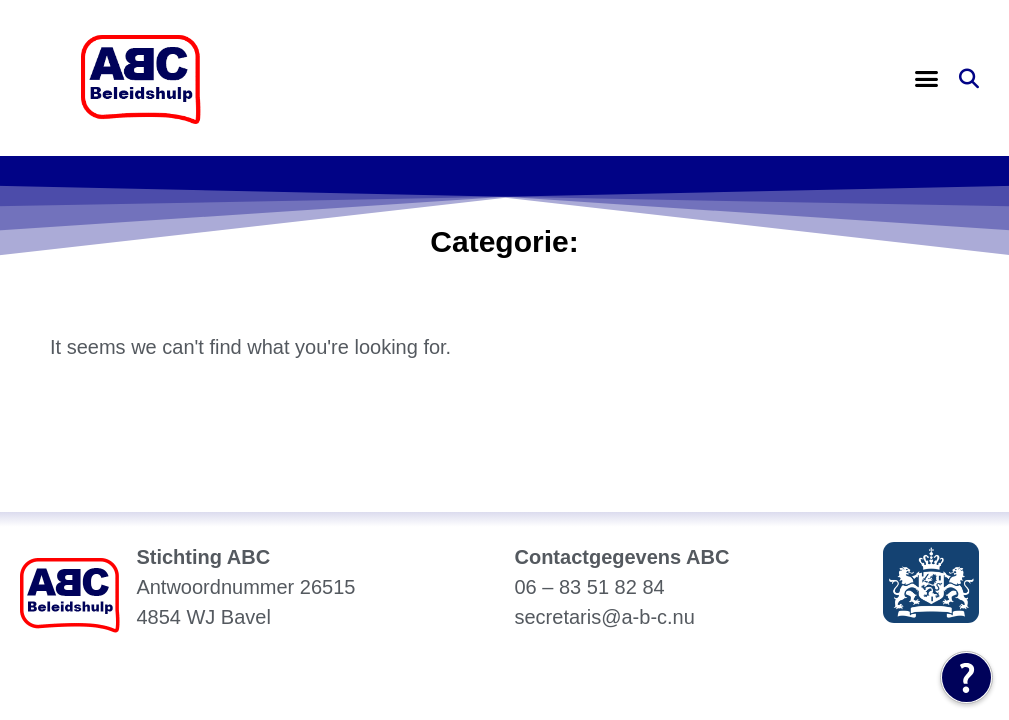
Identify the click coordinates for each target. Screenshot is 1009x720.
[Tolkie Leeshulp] (966, 677)
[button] (926, 79)
